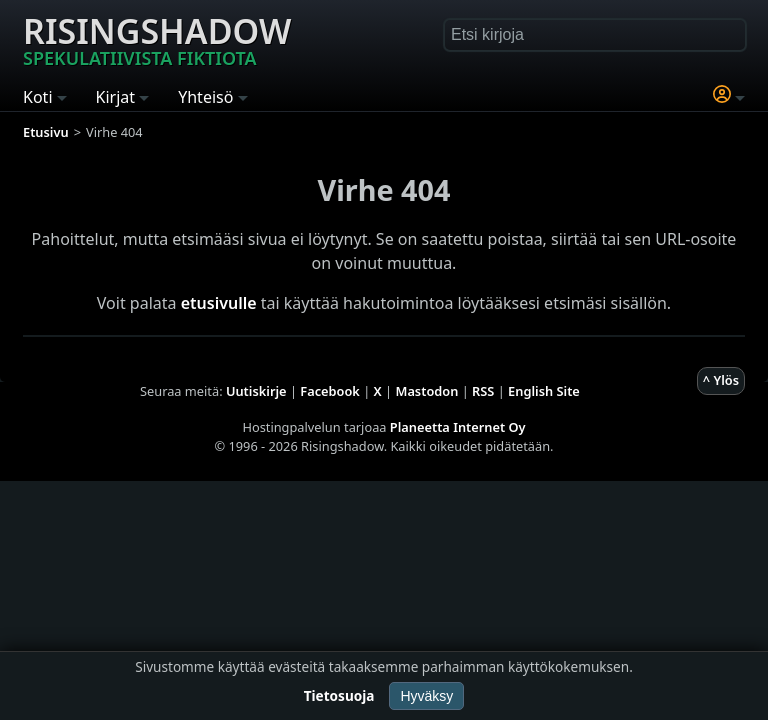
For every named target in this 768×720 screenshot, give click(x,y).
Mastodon (427, 391)
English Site (544, 391)
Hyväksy (426, 696)
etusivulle (219, 303)
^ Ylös (721, 380)
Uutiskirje (256, 391)
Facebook (330, 391)
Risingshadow (157, 39)
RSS (483, 391)
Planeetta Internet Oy (458, 427)
